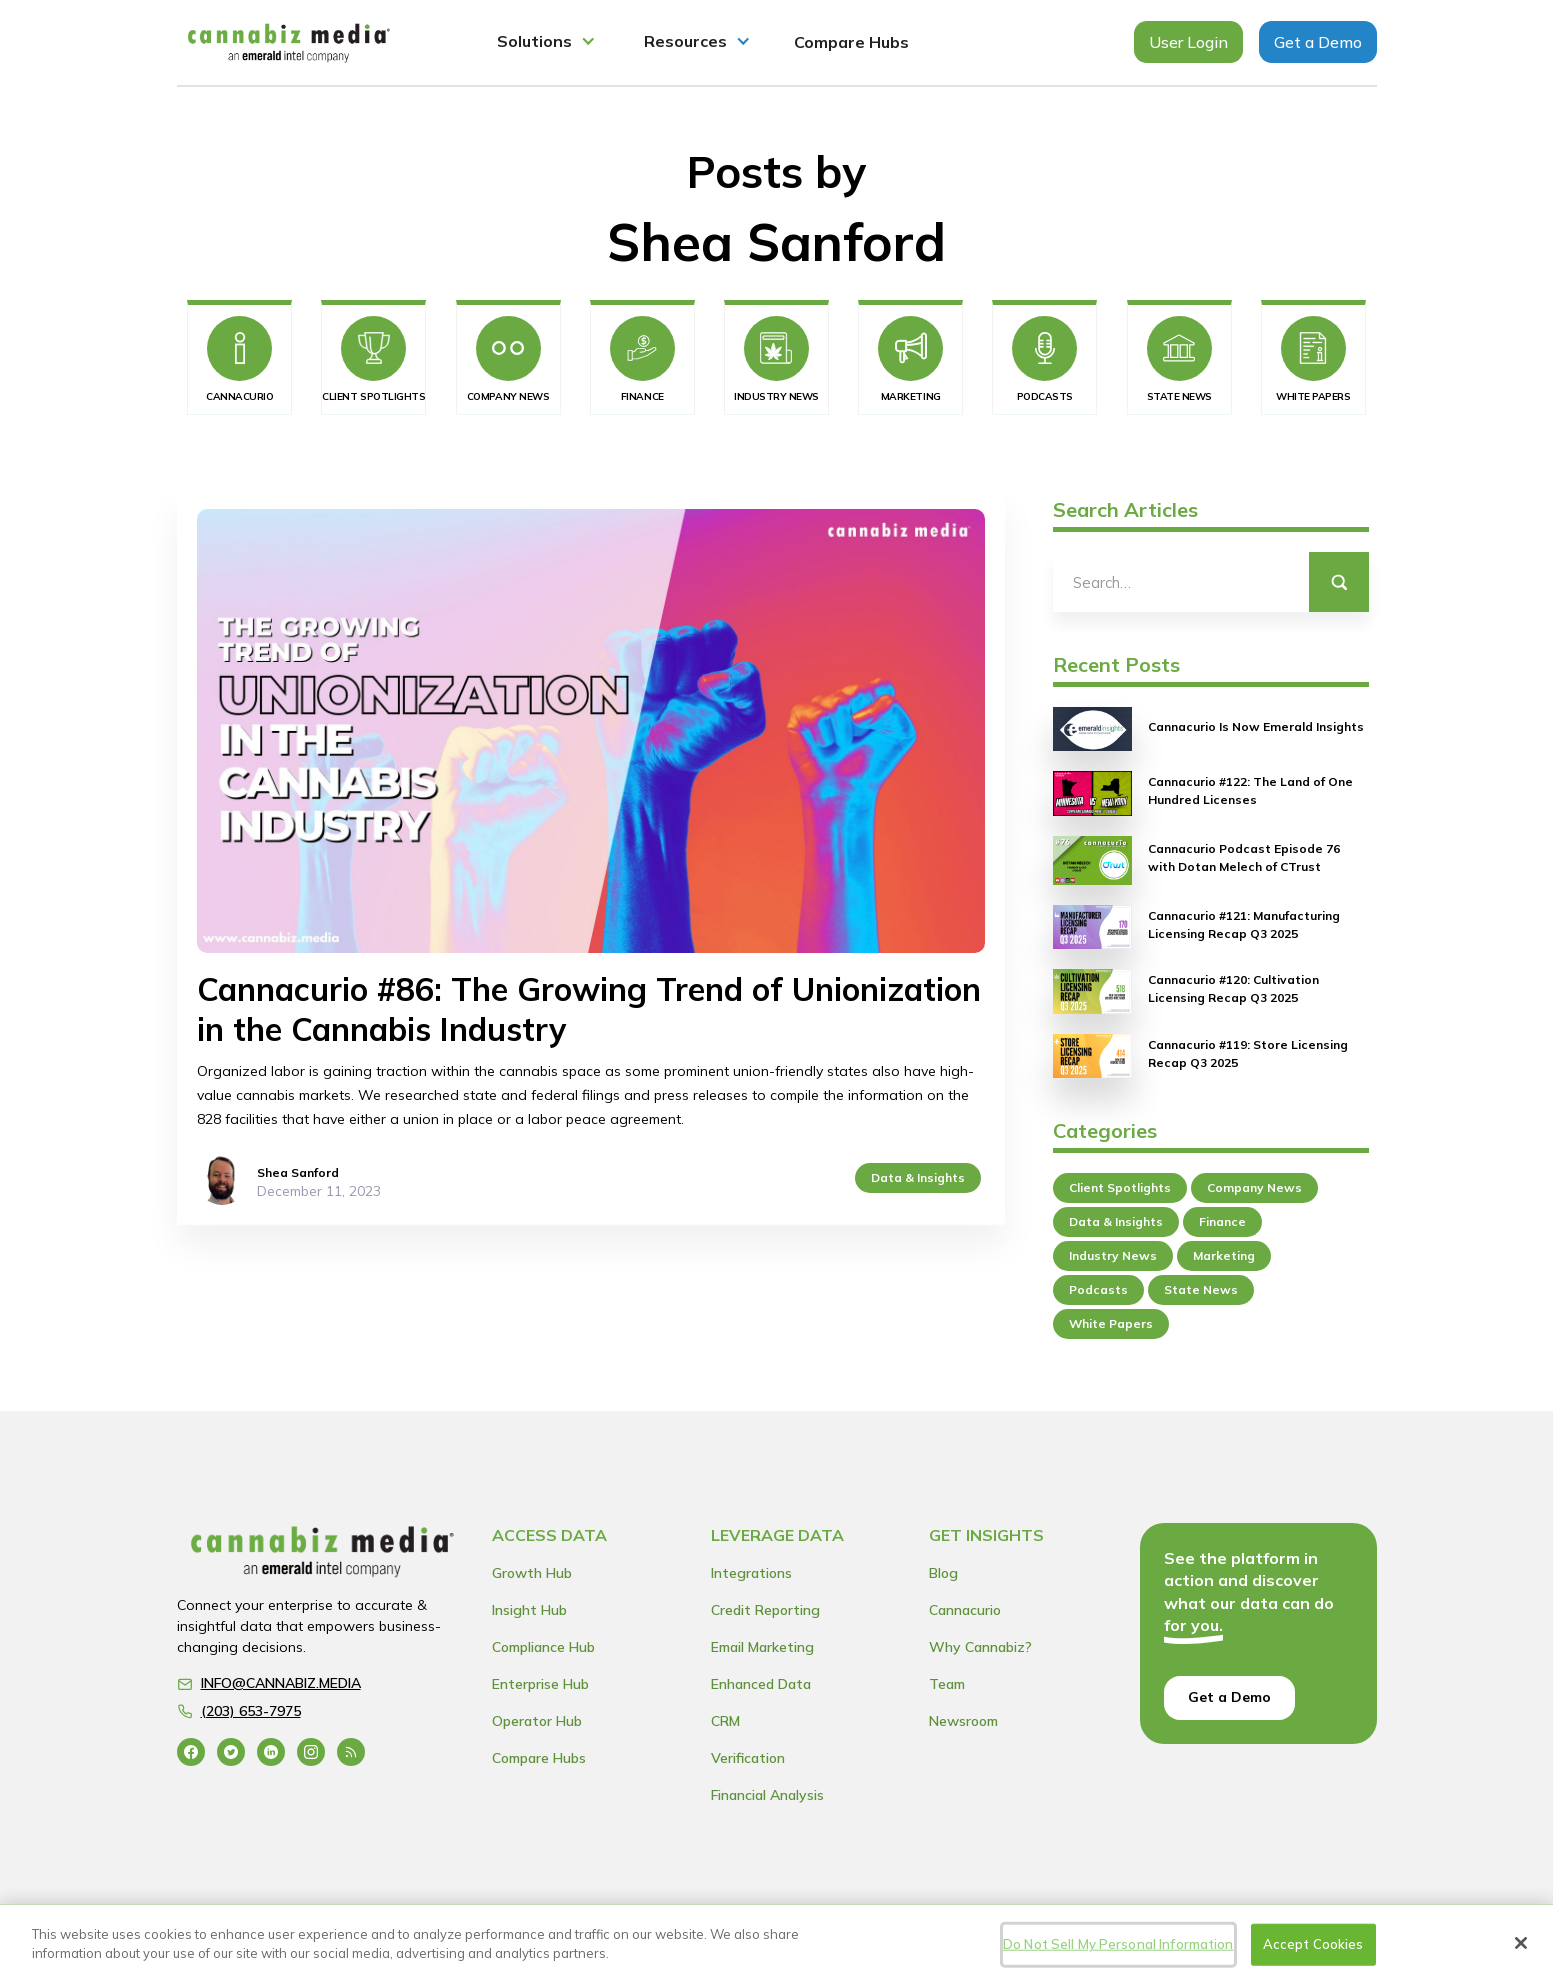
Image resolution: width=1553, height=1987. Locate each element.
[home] (289, 42)
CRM (725, 1721)
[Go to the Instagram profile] (311, 1751)
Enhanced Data (761, 1684)
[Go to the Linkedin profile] (271, 1751)
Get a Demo (1318, 42)
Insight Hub (529, 1610)
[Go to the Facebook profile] (191, 1751)
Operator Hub (537, 1721)
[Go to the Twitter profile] (231, 1751)
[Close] (1521, 1943)
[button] (546, 42)
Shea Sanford (298, 1172)
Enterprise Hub (540, 1684)
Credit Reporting (765, 1610)
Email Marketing (762, 1647)
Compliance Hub (543, 1647)
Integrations (751, 1573)
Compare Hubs (851, 42)
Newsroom (963, 1721)
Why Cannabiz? (980, 1647)
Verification (748, 1758)
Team (947, 1684)
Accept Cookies (1313, 1944)
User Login (1188, 42)
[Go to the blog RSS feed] (351, 1751)
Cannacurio (965, 1610)
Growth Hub (532, 1573)
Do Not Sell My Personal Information (1118, 1944)
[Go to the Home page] (323, 1557)
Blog (943, 1573)
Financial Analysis (767, 1795)
